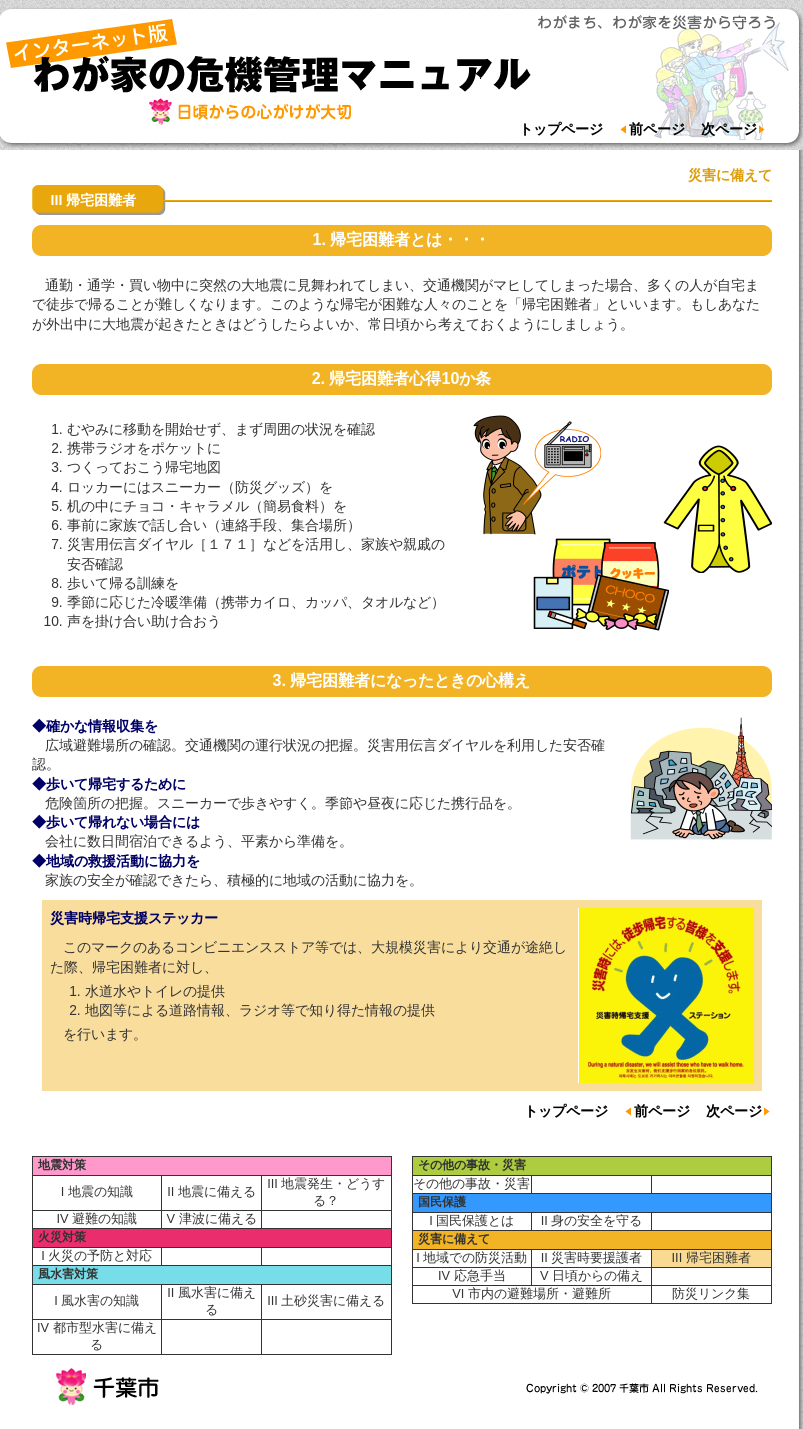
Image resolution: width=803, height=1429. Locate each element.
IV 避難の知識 (96, 1218)
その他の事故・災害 (472, 1165)
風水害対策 (68, 1274)
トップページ (561, 129)
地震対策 (62, 1165)
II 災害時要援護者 (592, 1257)
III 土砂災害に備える (326, 1300)
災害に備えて (454, 1239)
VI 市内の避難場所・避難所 (531, 1293)
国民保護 (442, 1202)
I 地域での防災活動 (471, 1257)
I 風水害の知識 (96, 1300)
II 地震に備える (211, 1191)
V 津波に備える (211, 1218)
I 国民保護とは (471, 1220)
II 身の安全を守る (592, 1220)
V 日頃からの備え (591, 1275)
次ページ (734, 129)
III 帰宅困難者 (711, 1257)
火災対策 (62, 1237)
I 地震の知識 (97, 1191)
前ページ (652, 129)
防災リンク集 (711, 1293)
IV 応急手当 (472, 1275)
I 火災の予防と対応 (96, 1255)
